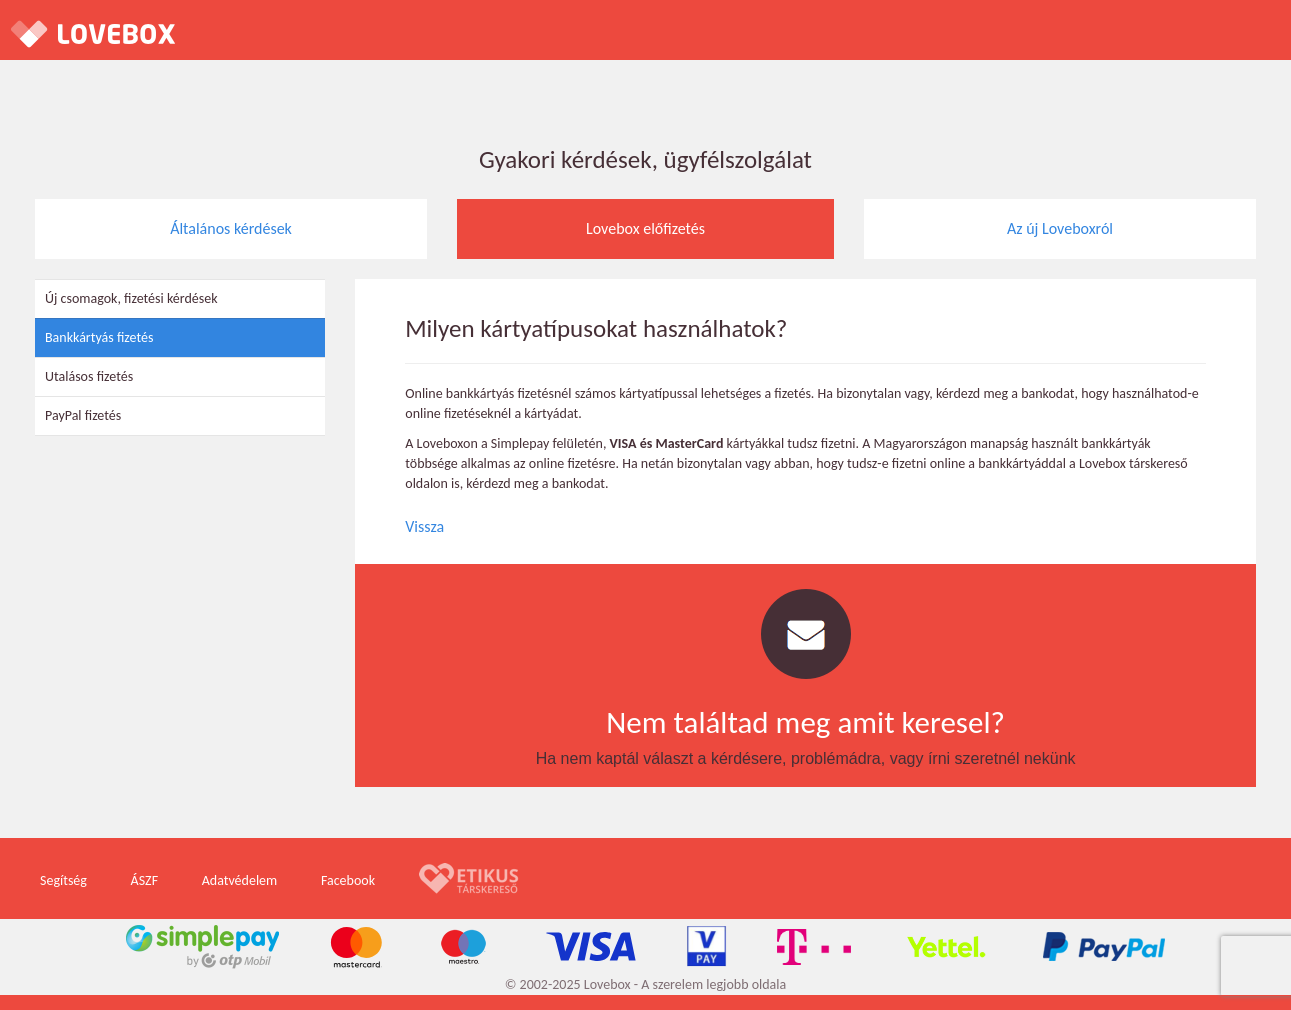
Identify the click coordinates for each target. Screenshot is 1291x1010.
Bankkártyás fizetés (99, 337)
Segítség (63, 880)
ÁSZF (145, 880)
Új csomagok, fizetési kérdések (131, 298)
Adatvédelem (240, 880)
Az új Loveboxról (1060, 228)
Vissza (424, 526)
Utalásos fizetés (89, 376)
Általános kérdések (231, 228)
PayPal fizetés (83, 415)
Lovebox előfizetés (645, 228)
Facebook (348, 880)
